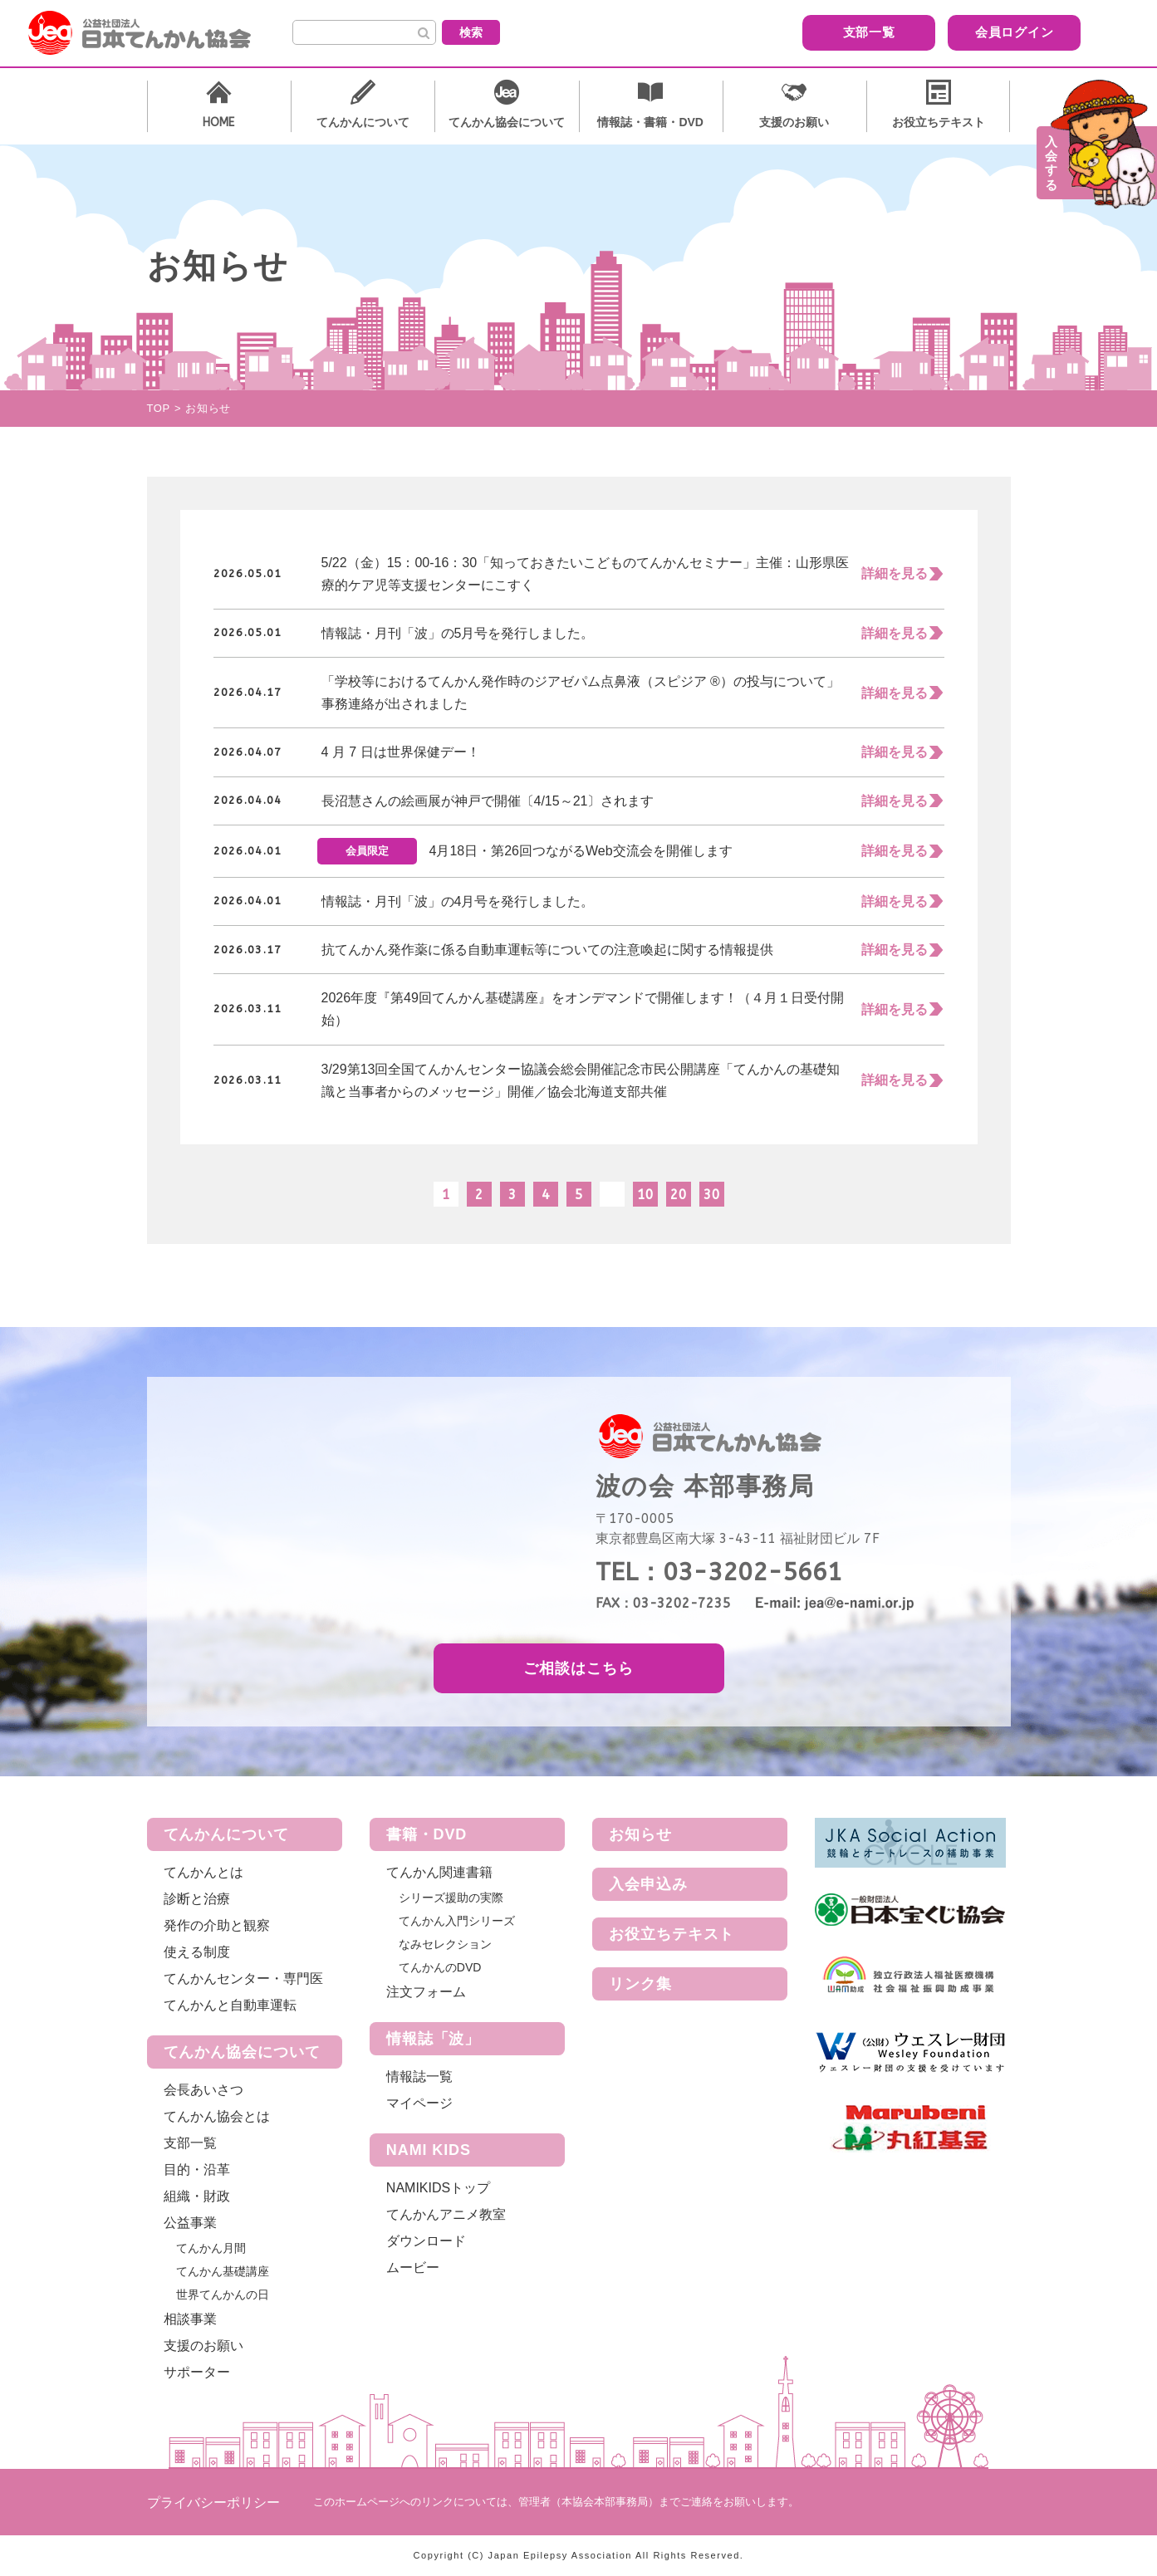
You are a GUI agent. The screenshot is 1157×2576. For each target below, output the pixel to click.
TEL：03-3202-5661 (719, 1572)
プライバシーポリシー (213, 2502)
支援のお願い (203, 2345)
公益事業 (190, 2223)
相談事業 (190, 2319)
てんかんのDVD (440, 1967)
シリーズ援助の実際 (451, 1897)
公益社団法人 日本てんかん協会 (153, 33)
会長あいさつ (203, 2090)
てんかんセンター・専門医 (243, 1978)
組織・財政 (197, 2196)
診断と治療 (197, 1899)
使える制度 (197, 1952)
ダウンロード (426, 2241)
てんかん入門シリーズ (457, 1920)
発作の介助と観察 (217, 1925)
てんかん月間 (211, 2248)
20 (678, 1194)
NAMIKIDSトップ (438, 2188)
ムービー (412, 2267)
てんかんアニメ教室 (446, 2214)
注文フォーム (426, 1992)
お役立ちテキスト (671, 1934)
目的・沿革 (197, 2169)
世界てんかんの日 (222, 2294)
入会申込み (648, 1884)
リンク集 (640, 1984)
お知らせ (640, 1834)
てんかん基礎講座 (222, 2271)
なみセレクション (445, 1944)
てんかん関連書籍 (439, 1872)
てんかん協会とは (217, 2116)
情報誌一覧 (419, 2076)
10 (645, 1194)
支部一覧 (774, 32)
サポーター (197, 2372)
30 (712, 1194)
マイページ (419, 2103)
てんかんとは (203, 1872)
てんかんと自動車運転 (230, 2005)
